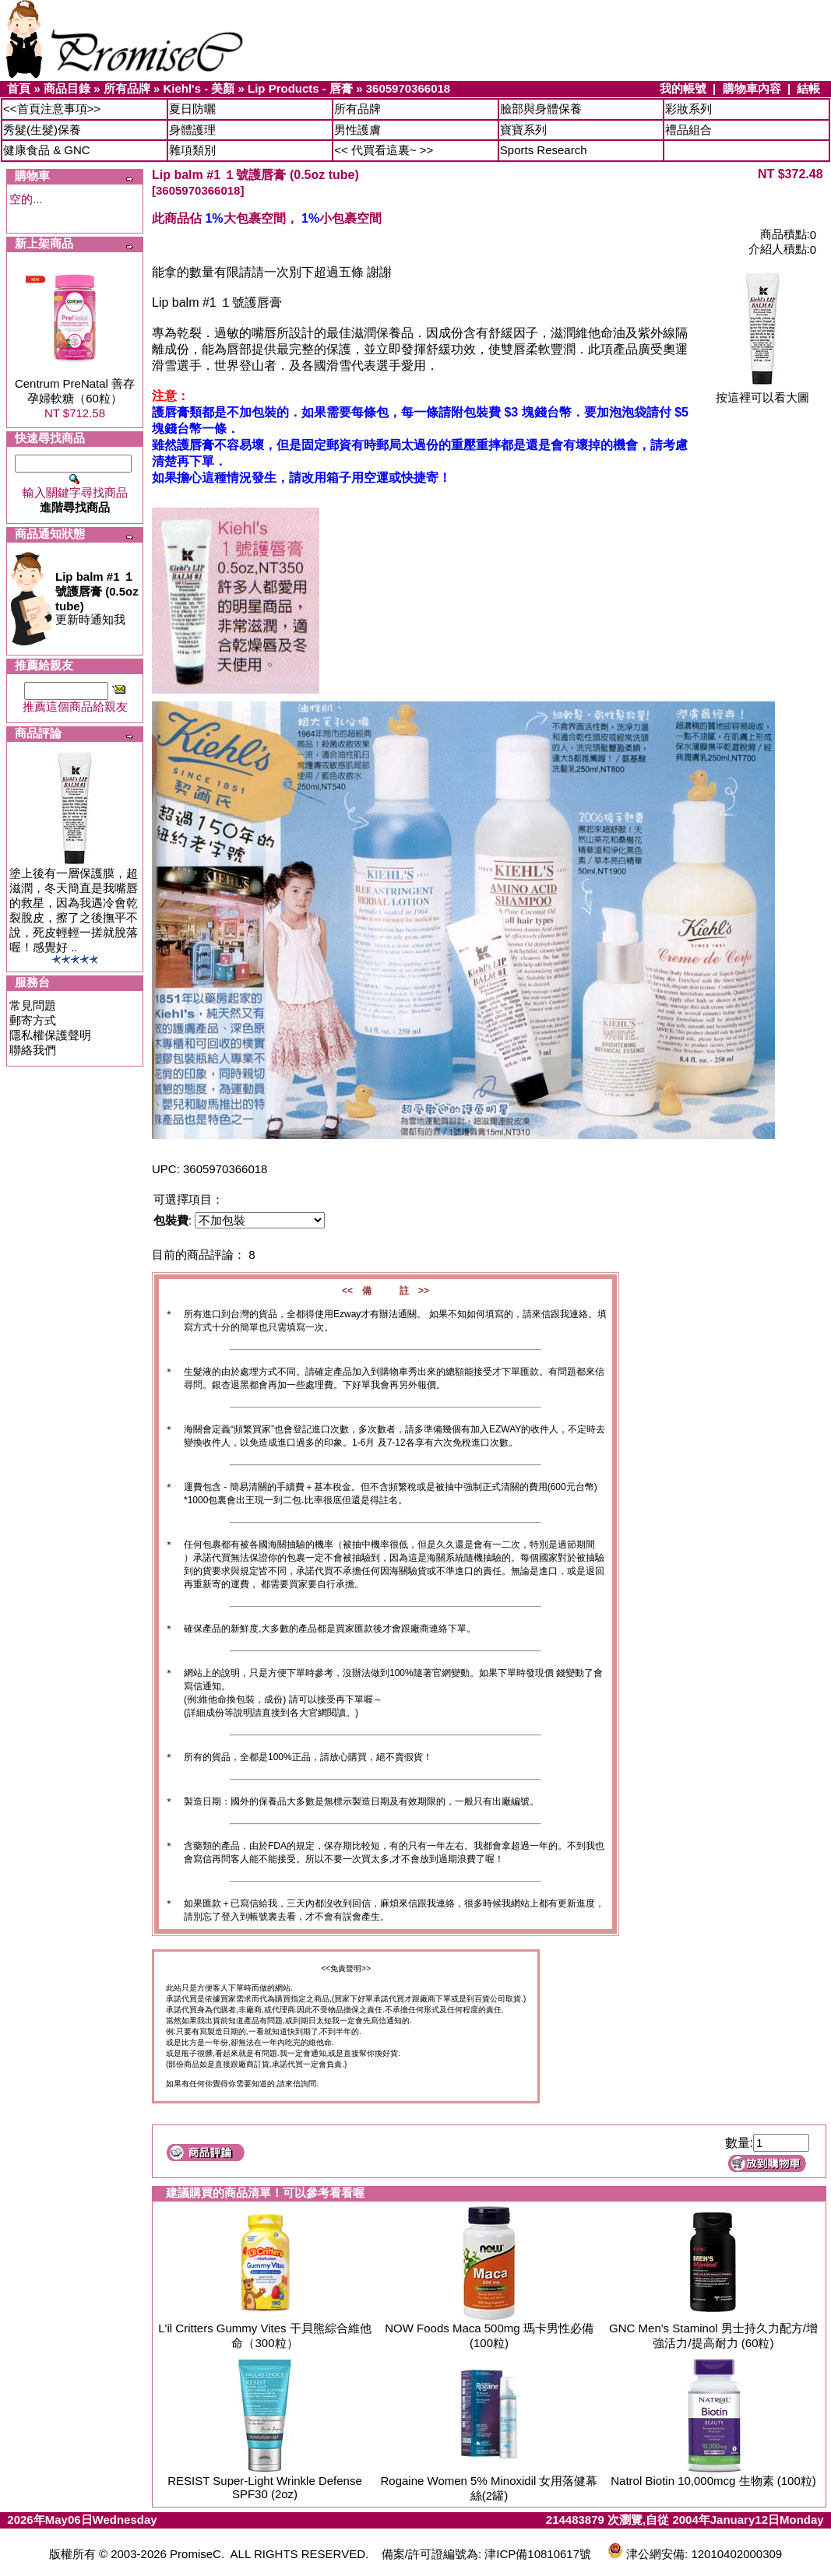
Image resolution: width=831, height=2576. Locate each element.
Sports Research (543, 149)
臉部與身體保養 (541, 108)
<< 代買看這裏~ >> (383, 149)
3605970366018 (408, 88)
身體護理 (192, 129)
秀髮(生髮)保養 (42, 129)
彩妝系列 (688, 108)
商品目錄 (67, 88)
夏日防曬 (192, 108)
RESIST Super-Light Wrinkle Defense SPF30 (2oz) (264, 2487)
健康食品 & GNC (46, 149)
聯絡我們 (32, 1049)
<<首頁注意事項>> (51, 108)
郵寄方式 (32, 1020)
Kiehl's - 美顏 (198, 88)
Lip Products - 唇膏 (300, 88)
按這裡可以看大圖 (762, 392)
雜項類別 (192, 149)
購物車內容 (752, 88)
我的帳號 (683, 88)
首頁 (18, 88)
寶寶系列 (523, 129)
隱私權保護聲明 (50, 1035)
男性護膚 (357, 129)
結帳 (808, 88)
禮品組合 (688, 129)
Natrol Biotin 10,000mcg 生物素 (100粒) (713, 2480)
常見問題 (32, 1005)
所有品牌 (127, 88)
